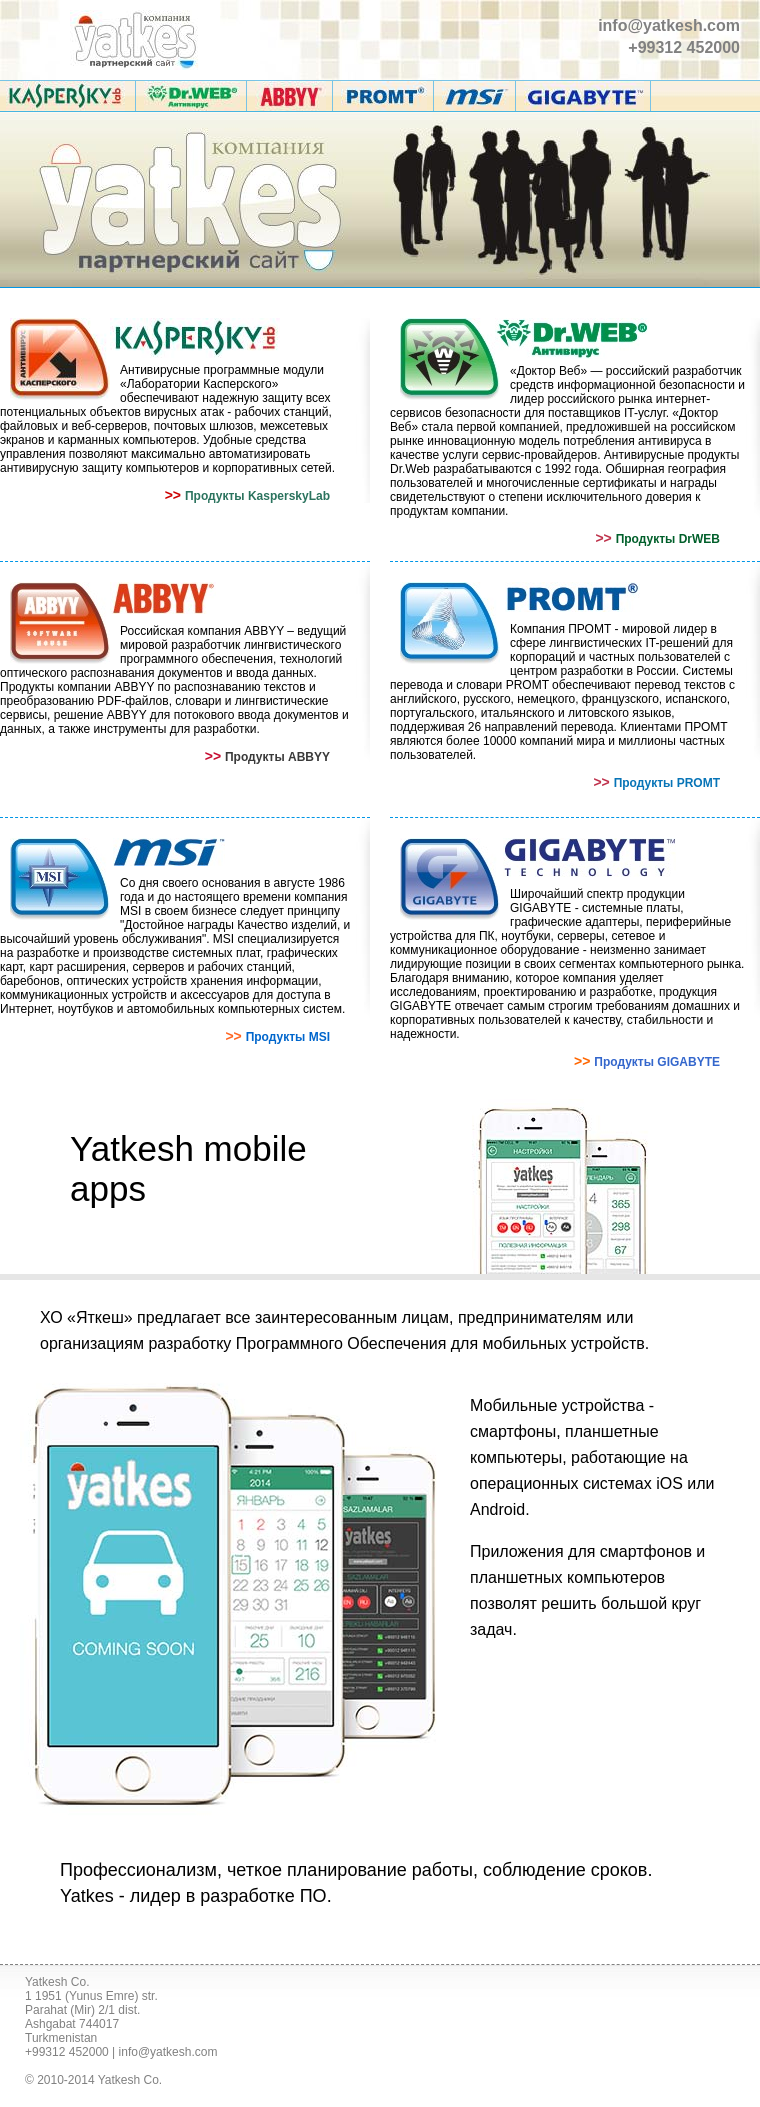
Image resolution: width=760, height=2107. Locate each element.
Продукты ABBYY (277, 757)
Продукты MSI (288, 1037)
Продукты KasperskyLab (257, 496)
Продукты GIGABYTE (657, 1062)
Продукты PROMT (667, 783)
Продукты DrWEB (668, 539)
